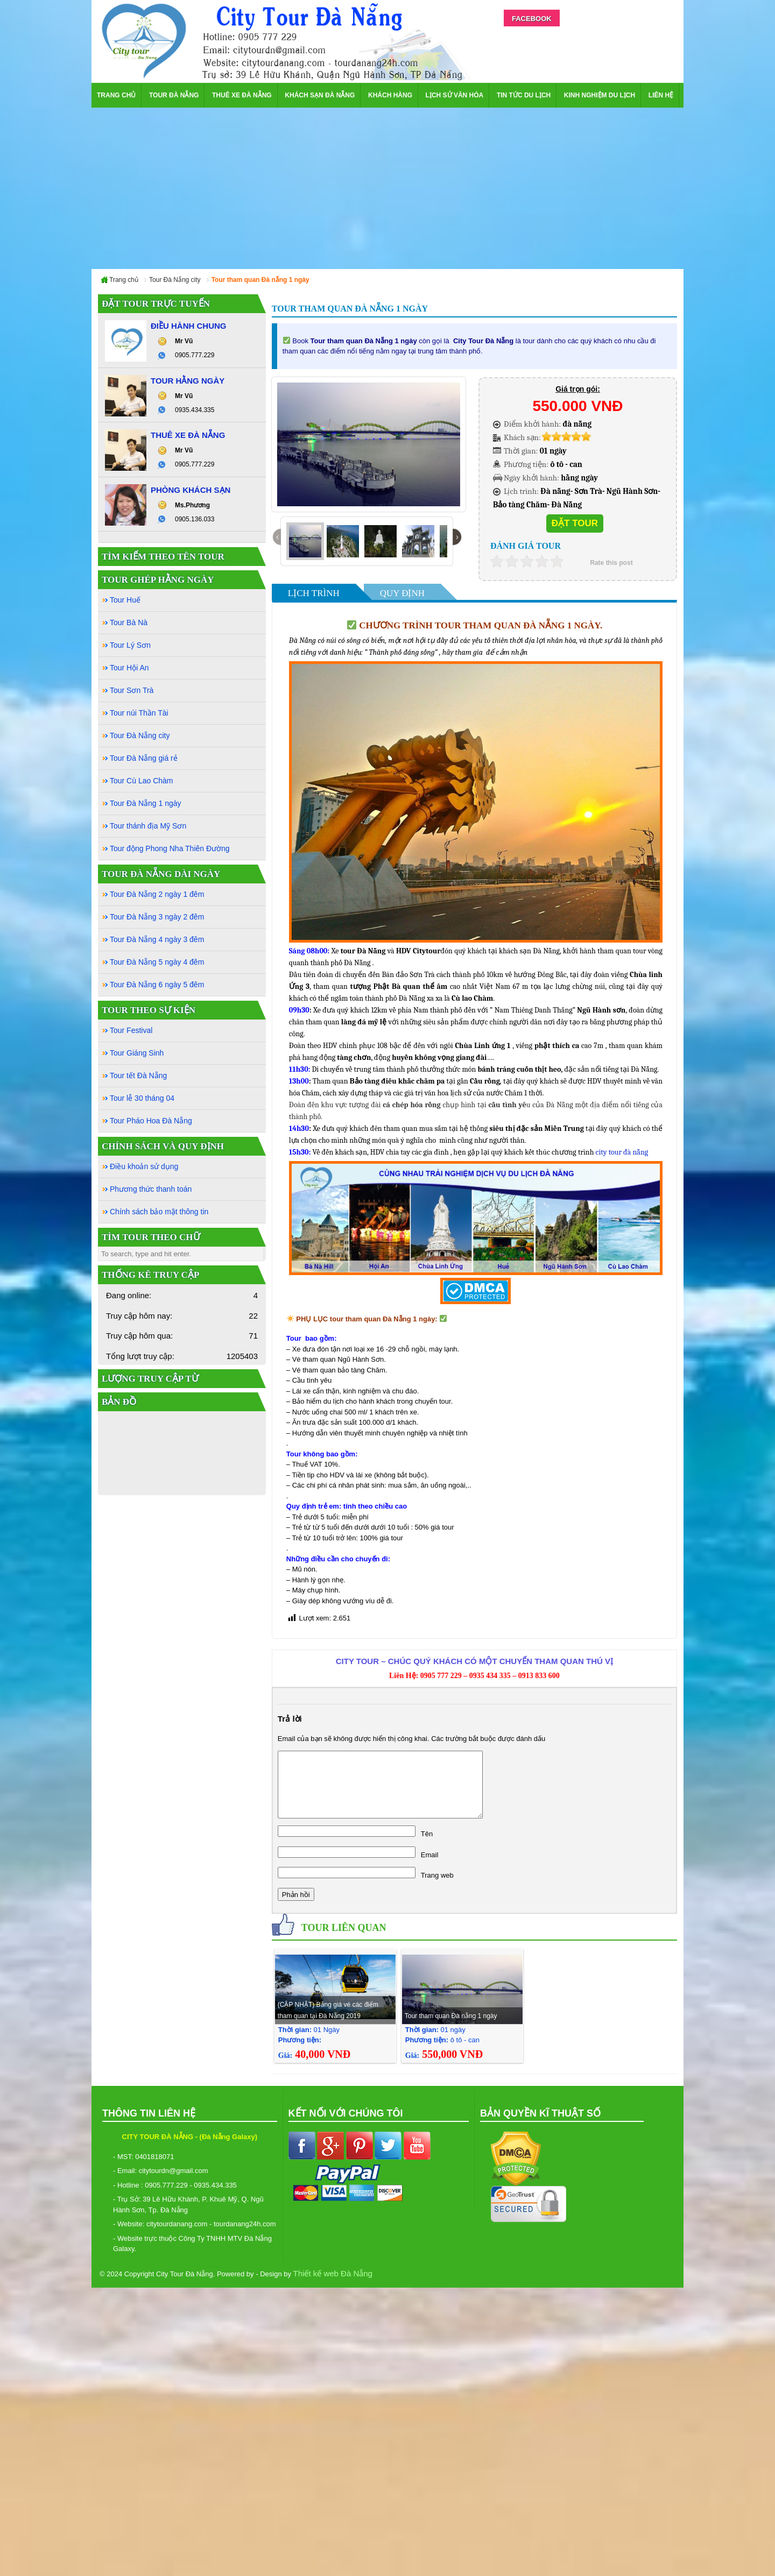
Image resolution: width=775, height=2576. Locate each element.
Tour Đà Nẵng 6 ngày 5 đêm (157, 984)
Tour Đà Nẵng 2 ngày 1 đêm (157, 894)
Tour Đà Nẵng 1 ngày (145, 803)
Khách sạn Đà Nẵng (320, 95)
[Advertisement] (387, 188)
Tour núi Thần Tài (139, 713)
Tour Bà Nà (128, 622)
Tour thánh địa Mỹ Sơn (148, 826)
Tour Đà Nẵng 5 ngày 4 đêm (157, 962)
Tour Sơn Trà (131, 690)
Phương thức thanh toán (151, 1189)
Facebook (532, 19)
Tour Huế (125, 600)
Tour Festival (131, 1030)
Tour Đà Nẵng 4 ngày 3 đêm (157, 939)
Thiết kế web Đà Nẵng (332, 2273)
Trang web (437, 1875)
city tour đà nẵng (622, 1152)
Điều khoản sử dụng (144, 1166)
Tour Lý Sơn (130, 645)
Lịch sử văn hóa (455, 95)
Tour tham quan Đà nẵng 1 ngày (451, 2016)
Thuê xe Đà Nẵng (242, 95)
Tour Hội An (129, 667)
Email (430, 1855)
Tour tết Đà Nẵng (138, 1075)
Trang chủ (116, 95)
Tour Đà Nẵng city (140, 735)
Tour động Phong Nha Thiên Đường (170, 848)
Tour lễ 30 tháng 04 (142, 1098)
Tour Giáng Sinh (137, 1053)
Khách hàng (390, 95)
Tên (427, 1834)
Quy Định (402, 593)
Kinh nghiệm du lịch (599, 95)
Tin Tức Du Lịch (524, 95)
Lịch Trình (314, 593)
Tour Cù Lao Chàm (141, 780)
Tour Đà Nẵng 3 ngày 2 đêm (157, 916)
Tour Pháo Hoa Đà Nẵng (151, 1120)
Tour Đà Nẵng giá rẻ (144, 758)
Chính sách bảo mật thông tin (159, 1211)
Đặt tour (575, 523)
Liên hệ (661, 95)
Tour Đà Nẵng (174, 95)
